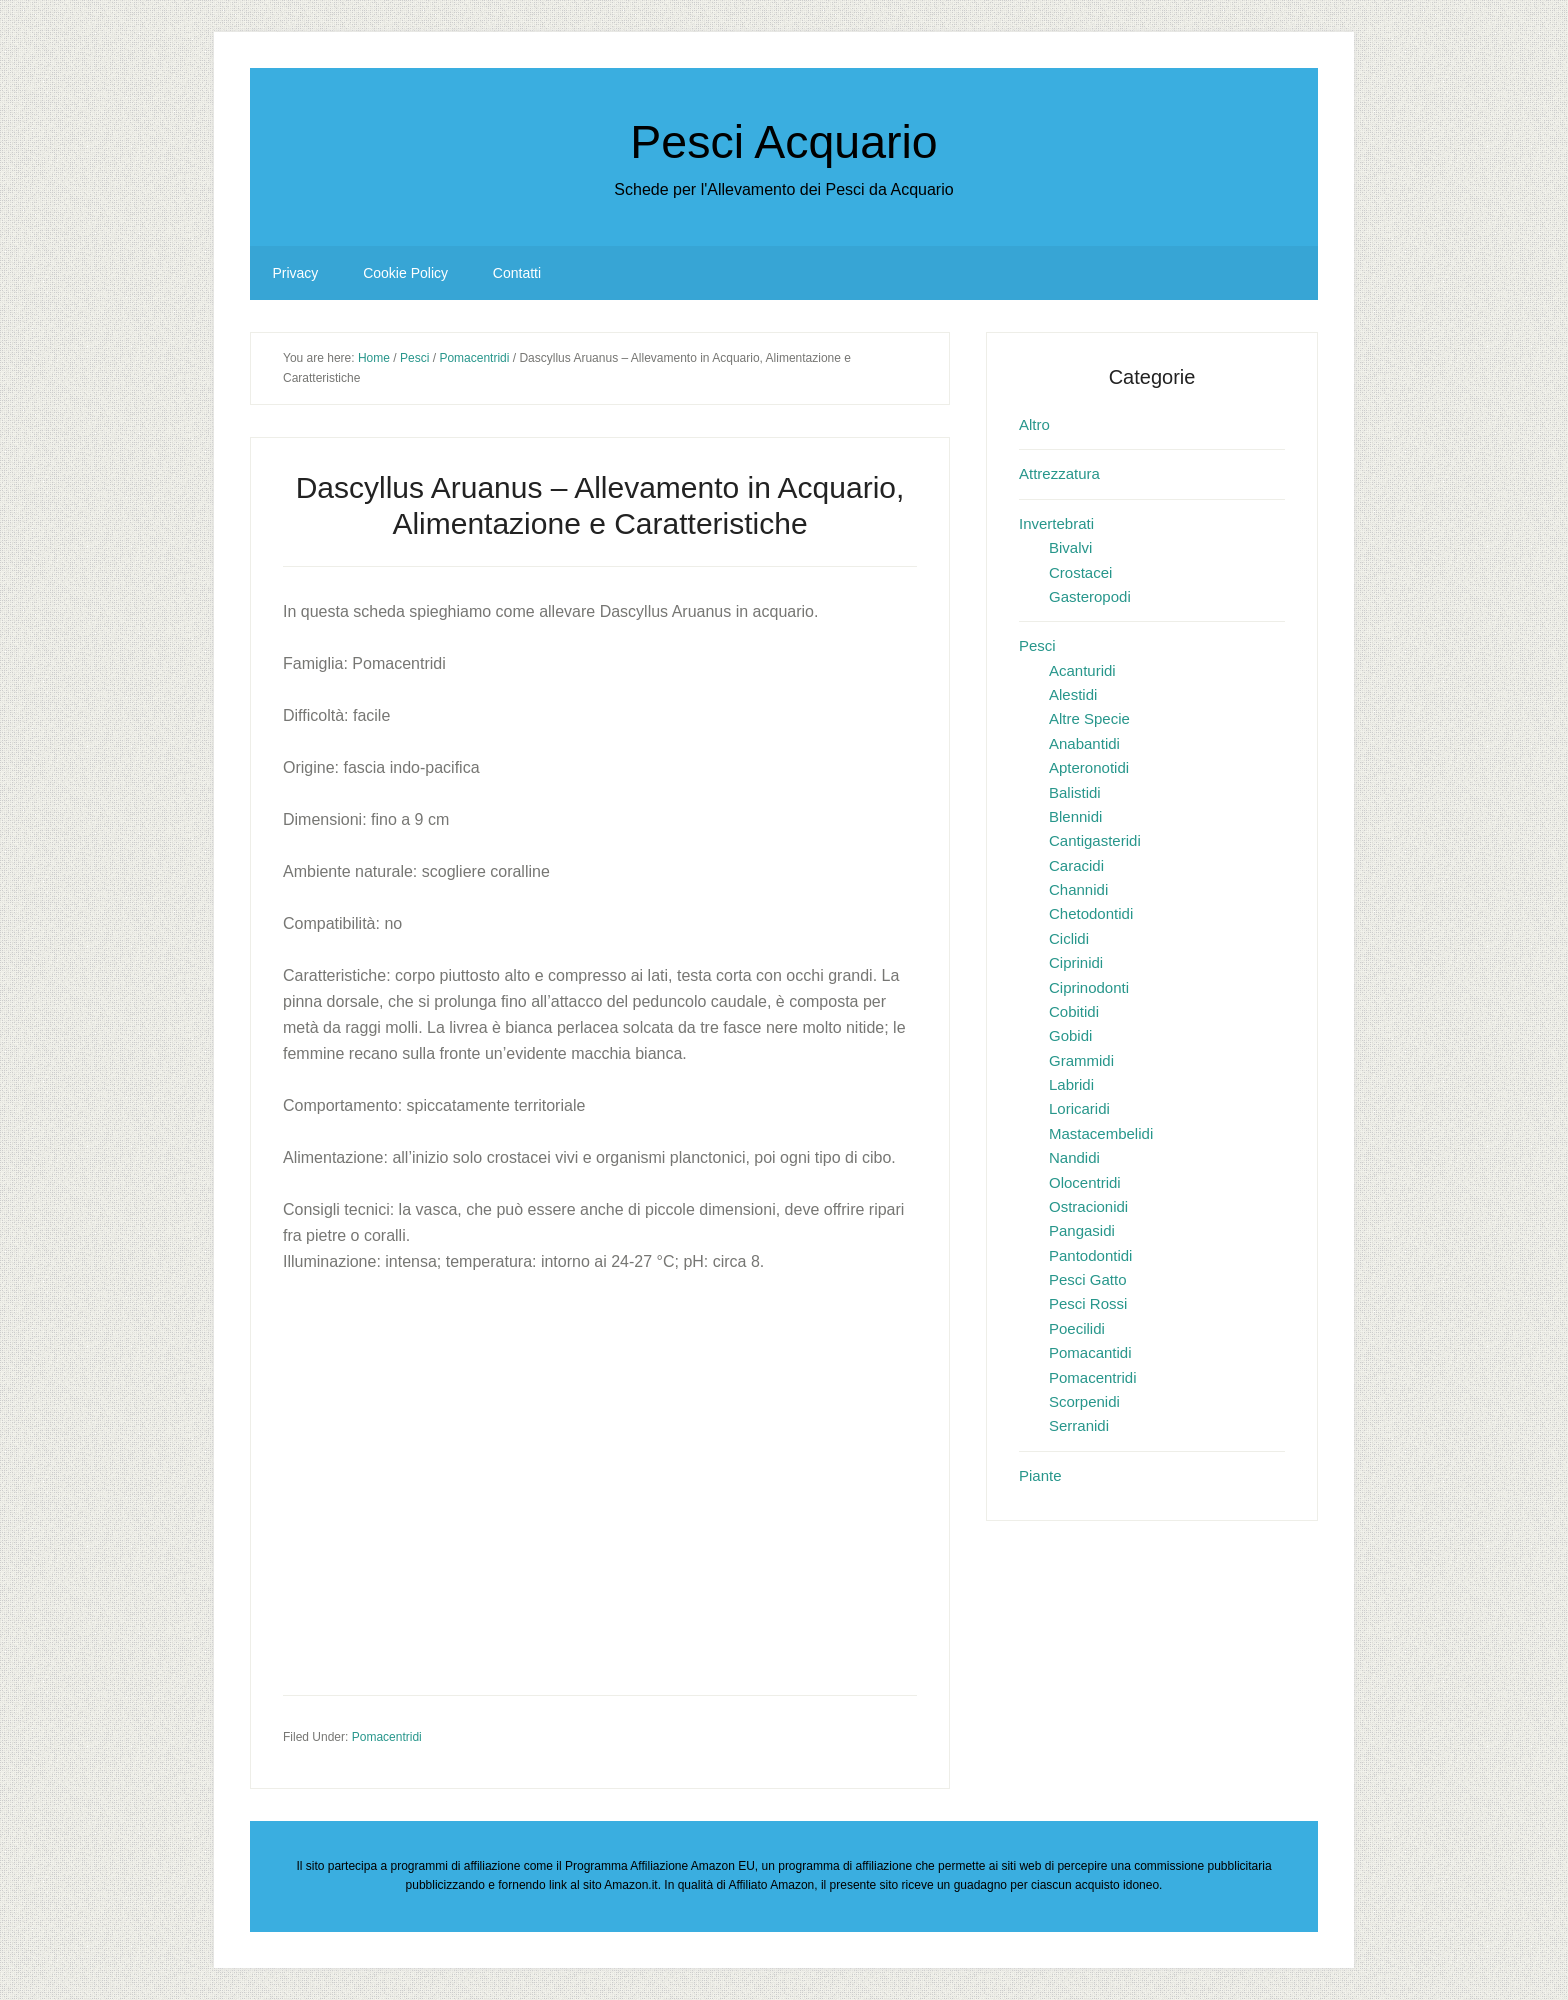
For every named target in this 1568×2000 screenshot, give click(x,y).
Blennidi (1075, 816)
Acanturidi (1082, 670)
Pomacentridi (387, 1737)
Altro (1034, 424)
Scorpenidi (1084, 1401)
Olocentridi (1085, 1182)
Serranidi (1079, 1425)
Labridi (1071, 1084)
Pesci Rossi (1088, 1303)
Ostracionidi (1088, 1206)
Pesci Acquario (784, 141)
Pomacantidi (1090, 1352)
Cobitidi (1074, 1011)
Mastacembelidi (1101, 1133)
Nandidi (1074, 1157)
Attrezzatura (1059, 473)
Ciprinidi (1076, 962)
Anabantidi (1084, 743)
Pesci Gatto (1088, 1279)
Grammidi (1081, 1060)
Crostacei (1080, 572)
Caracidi (1076, 865)
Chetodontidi (1091, 913)
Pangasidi (1082, 1230)
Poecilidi (1077, 1328)
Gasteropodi (1090, 596)
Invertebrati (1056, 523)
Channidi (1078, 889)
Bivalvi (1070, 547)
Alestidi (1073, 694)
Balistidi (1075, 792)
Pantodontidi (1090, 1255)
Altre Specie (1089, 718)
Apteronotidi (1089, 767)
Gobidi (1070, 1035)
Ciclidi (1069, 938)
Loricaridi (1079, 1108)
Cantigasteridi (1095, 840)
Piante (1040, 1475)
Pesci (1037, 645)
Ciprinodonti (1089, 987)
